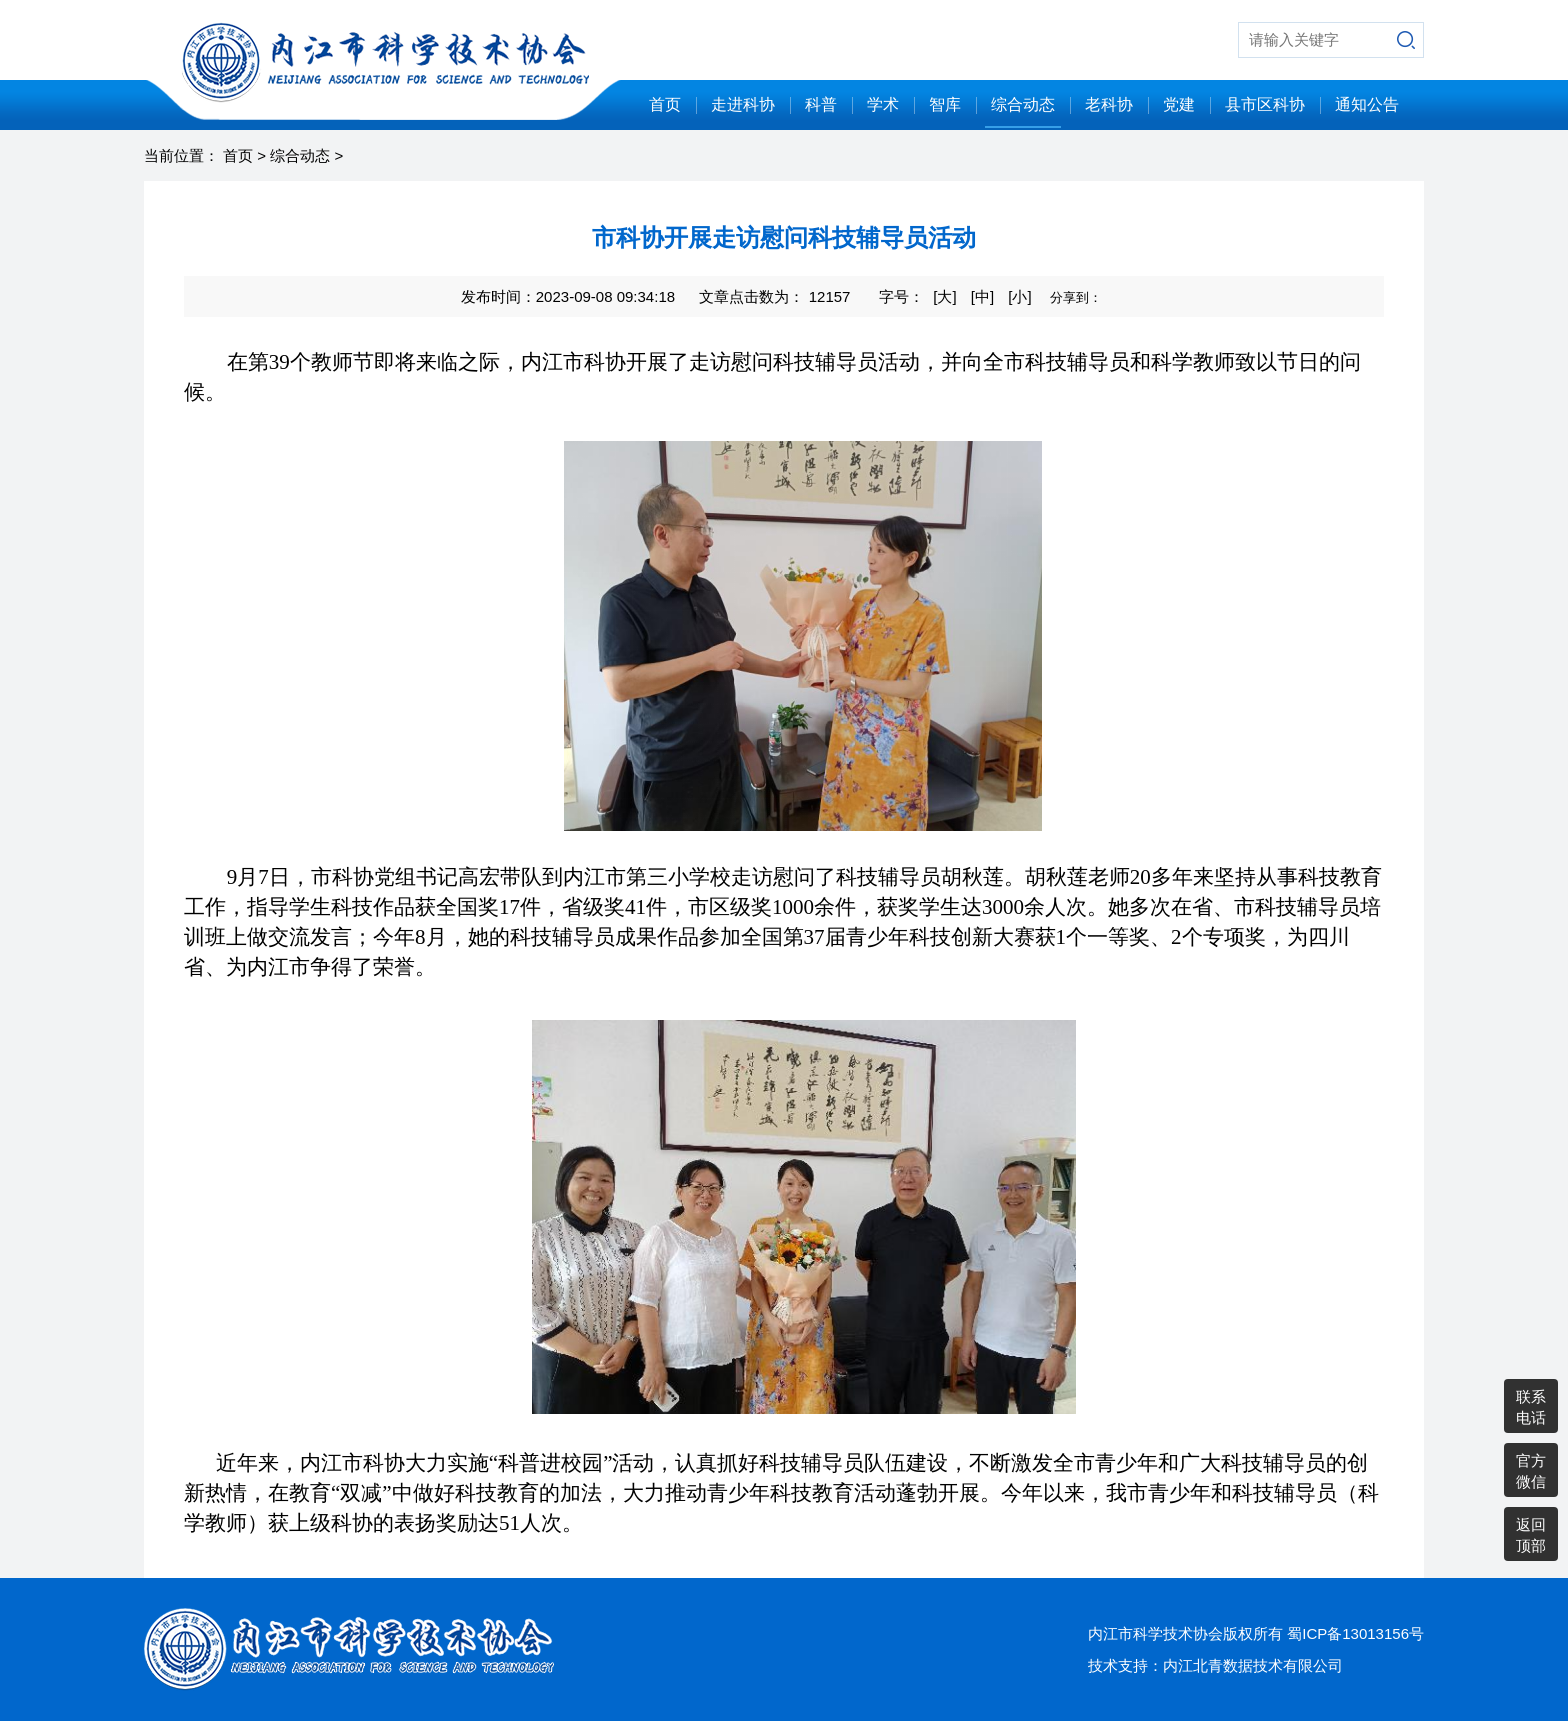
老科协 (1109, 104)
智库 (945, 104)
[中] (982, 296)
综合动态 (1023, 104)
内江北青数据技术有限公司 (1253, 1665)
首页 (665, 104)
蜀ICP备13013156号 (1355, 1633)
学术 (883, 104)
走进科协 (743, 104)
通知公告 (1367, 104)
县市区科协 (1265, 104)
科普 (821, 104)
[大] (944, 296)
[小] (1019, 296)
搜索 (1406, 40)
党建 (1179, 104)
